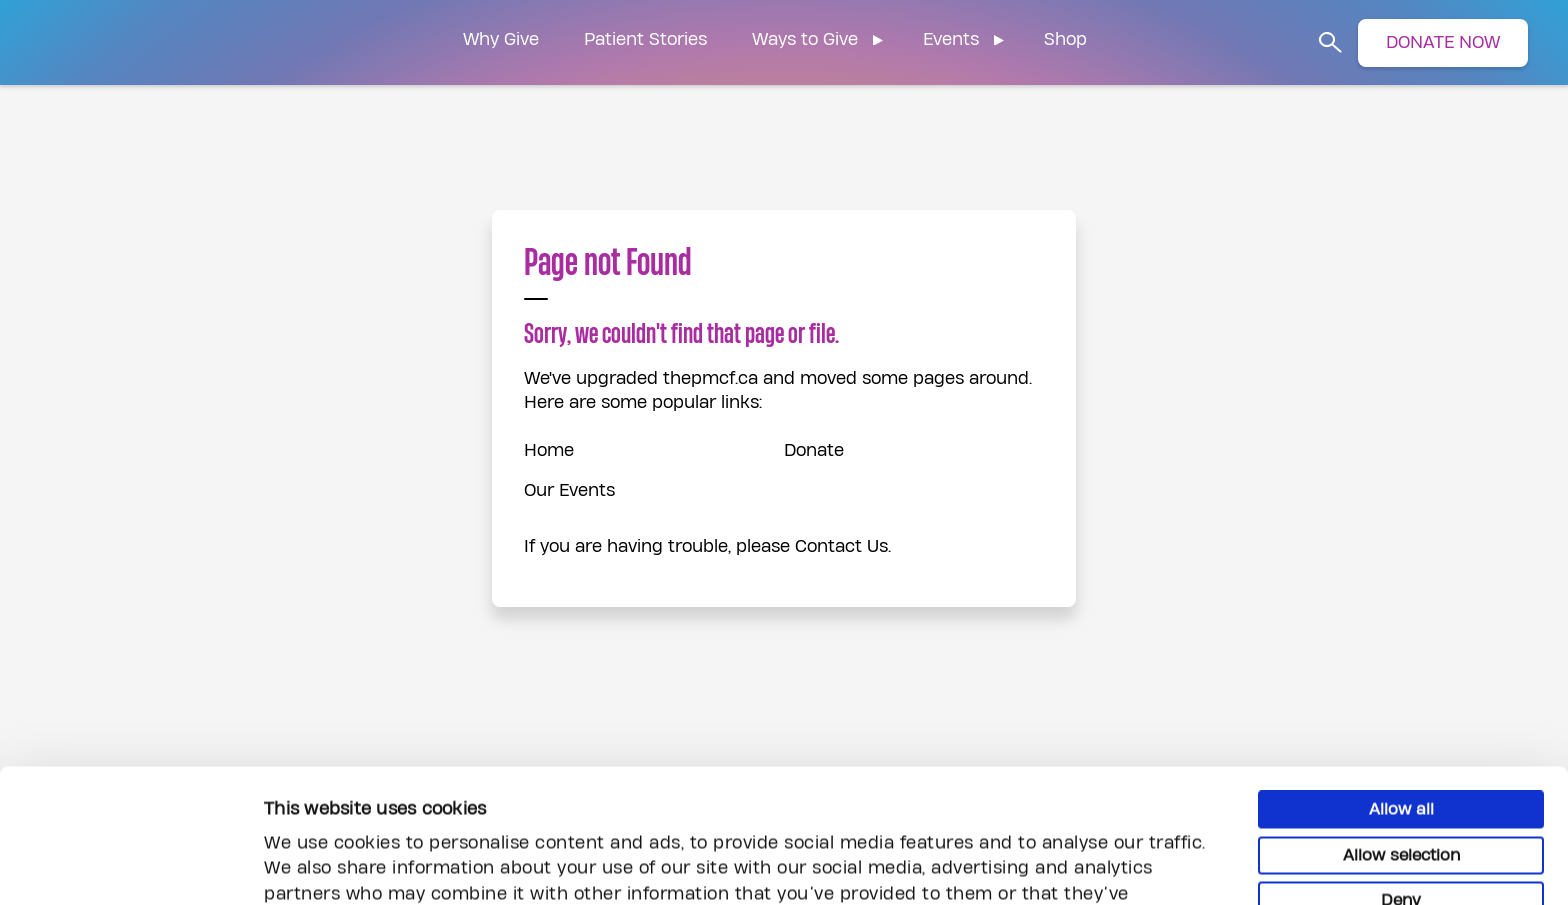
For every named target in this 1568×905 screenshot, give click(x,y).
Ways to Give (805, 39)
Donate (814, 450)
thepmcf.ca (710, 378)
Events (951, 39)
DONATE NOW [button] (1443, 42)
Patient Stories (645, 39)
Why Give (501, 39)
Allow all (1401, 688)
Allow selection (1401, 734)
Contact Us (841, 546)
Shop (1065, 39)
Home (549, 450)
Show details (1095, 865)
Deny (1401, 779)
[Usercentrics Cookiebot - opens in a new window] (129, 866)
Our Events (569, 490)
